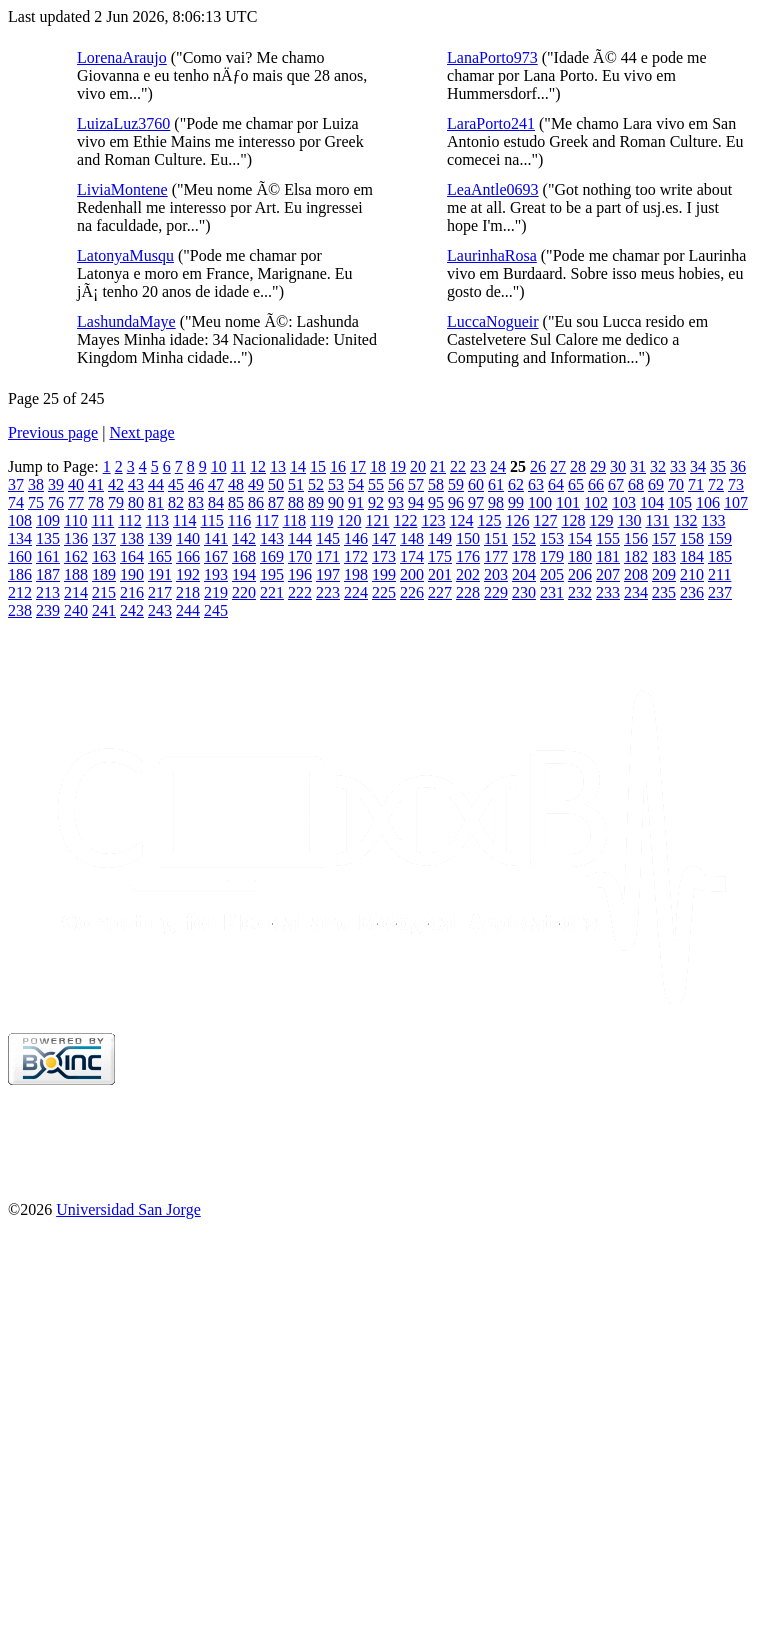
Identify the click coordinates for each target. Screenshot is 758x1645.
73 (736, 484)
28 (578, 466)
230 (524, 592)
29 (598, 466)
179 (552, 556)
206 (580, 574)
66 (596, 484)
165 (160, 556)
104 (652, 502)
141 (216, 538)
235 (664, 592)
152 (524, 538)
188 (76, 574)
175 (440, 556)
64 (556, 484)
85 (236, 502)
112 (129, 520)
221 (272, 592)
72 (716, 484)
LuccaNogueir (493, 321)
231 (552, 592)
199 (384, 574)
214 (76, 592)
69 (656, 484)
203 (496, 574)
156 (636, 538)
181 (608, 556)
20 (418, 466)
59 (456, 484)
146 (356, 538)
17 (358, 466)
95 (436, 502)
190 (132, 574)
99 (516, 502)
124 (461, 520)
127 (545, 520)
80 (136, 502)
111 (102, 520)
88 (296, 502)
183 (664, 556)
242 (132, 610)
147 (384, 538)
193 (216, 574)
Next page (141, 432)
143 (272, 538)
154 (580, 538)
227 (440, 592)
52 (316, 484)
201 (440, 574)
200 (412, 574)
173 (384, 556)
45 (176, 484)
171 (328, 556)
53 (336, 484)
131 (657, 520)
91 (356, 502)
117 (266, 520)
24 (498, 466)
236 (692, 592)
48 (236, 484)
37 (16, 484)
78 (96, 502)
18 (378, 466)
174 (412, 556)
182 (636, 556)
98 (496, 502)
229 (496, 592)
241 (104, 610)
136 (76, 538)
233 (608, 592)
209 (664, 574)
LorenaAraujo (122, 57)
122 (405, 520)
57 (416, 484)
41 (96, 484)
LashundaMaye (126, 321)
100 (540, 502)
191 (160, 574)
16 (338, 466)
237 (720, 592)
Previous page (53, 432)
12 (258, 466)
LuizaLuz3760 (123, 123)
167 (216, 556)
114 (184, 520)
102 (596, 502)
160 (20, 556)
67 (616, 484)
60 (476, 484)
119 (321, 520)
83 (196, 502)
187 (48, 574)
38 (36, 484)
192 (188, 574)
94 (416, 502)
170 (300, 556)
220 (244, 592)
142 (244, 538)
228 (468, 592)
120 (349, 520)
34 (698, 466)
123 (433, 520)
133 (713, 520)
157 (664, 538)
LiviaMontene (122, 189)
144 (300, 538)
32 (658, 466)
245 (216, 610)
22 (458, 466)
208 (636, 574)
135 (48, 538)
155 (608, 538)
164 (132, 556)
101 (568, 502)
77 (76, 502)
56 (396, 484)
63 (536, 484)
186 (20, 574)
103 (624, 502)
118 (294, 520)
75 (36, 502)
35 (718, 466)
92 (376, 502)
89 (316, 502)
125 (489, 520)
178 (524, 556)
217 (160, 592)
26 (538, 466)
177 (496, 556)
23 (478, 466)
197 (328, 574)
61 (496, 484)
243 (160, 610)
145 (328, 538)
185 (720, 556)
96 (456, 502)
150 (468, 538)
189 (104, 574)
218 (188, 592)
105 (680, 502)
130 (629, 520)
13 (278, 466)
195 (272, 574)
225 (384, 592)
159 (720, 538)
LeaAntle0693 (493, 189)
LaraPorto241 (491, 123)
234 (636, 592)
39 (56, 484)
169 (272, 556)
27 (558, 466)
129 (601, 520)
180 (580, 556)
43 (136, 484)
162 (76, 556)
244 (188, 610)
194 (244, 574)
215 (104, 592)
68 (636, 484)
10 (219, 466)
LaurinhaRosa (492, 255)
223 (328, 592)
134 (20, 538)
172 (356, 556)
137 (104, 538)
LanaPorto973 (492, 57)
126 (517, 520)
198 (356, 574)
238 (20, 610)
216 (132, 592)
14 (298, 466)
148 (412, 538)
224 (356, 592)
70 (676, 484)
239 (48, 610)
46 (196, 484)
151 (496, 538)
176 (468, 556)
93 (396, 502)
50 (276, 484)
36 (738, 466)
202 (468, 574)
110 (75, 520)
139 (160, 538)
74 (16, 502)
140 (188, 538)
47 (216, 484)
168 (244, 556)
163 (104, 556)
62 (516, 484)
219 (216, 592)
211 (719, 574)
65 (576, 484)
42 (116, 484)
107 (736, 502)
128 (573, 520)
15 (318, 466)
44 (156, 484)
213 (48, 592)
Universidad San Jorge (128, 1209)
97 (476, 502)
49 (256, 484)
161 (48, 556)
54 (356, 484)
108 (20, 520)
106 (708, 502)
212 (20, 592)
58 (436, 484)
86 (256, 502)
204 (524, 574)
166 (188, 556)
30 (618, 466)
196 (300, 574)
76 (56, 502)
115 (211, 520)
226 (412, 592)
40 (76, 484)
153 (552, 538)
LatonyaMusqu (125, 255)
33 (678, 466)
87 (276, 502)
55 (376, 484)
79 (116, 502)
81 (156, 502)
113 (157, 520)
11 (238, 466)
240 (76, 610)
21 (438, 466)
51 (296, 484)
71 (696, 484)
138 (132, 538)
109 (48, 520)
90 (336, 502)
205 (552, 574)
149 (440, 538)
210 (692, 574)
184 (692, 556)
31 (638, 466)
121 (377, 520)
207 (608, 574)
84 (216, 502)
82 (176, 502)
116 (239, 520)
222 (300, 592)
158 (692, 538)
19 (398, 466)
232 (580, 592)
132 (685, 520)
